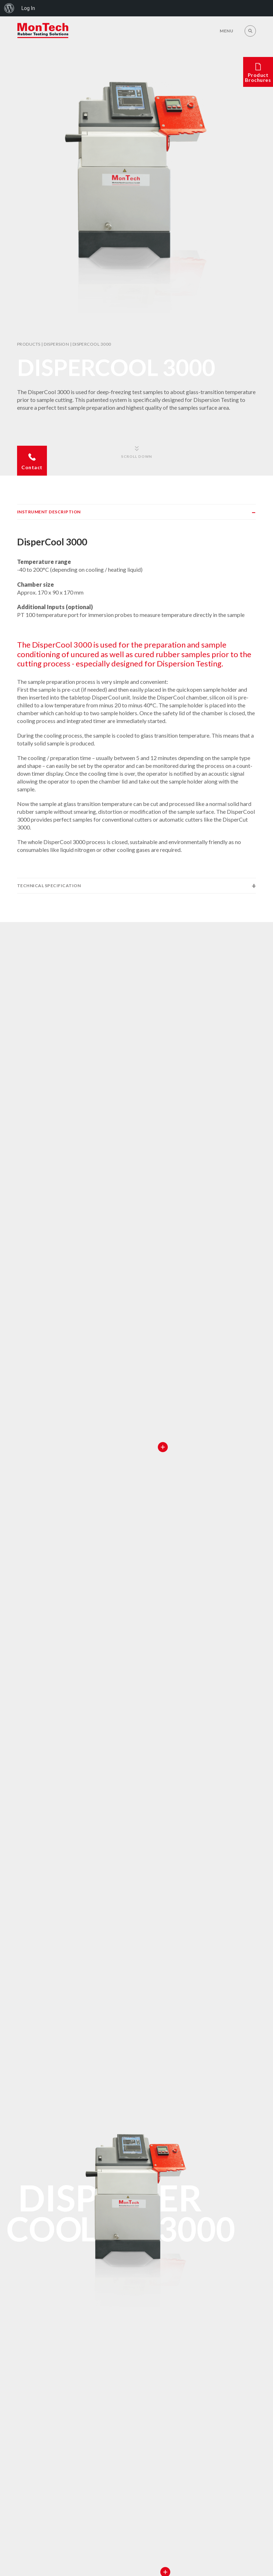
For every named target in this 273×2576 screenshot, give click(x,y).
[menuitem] (9, 8)
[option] (136, 193)
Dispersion (56, 344)
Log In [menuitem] (28, 8)
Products (29, 344)
